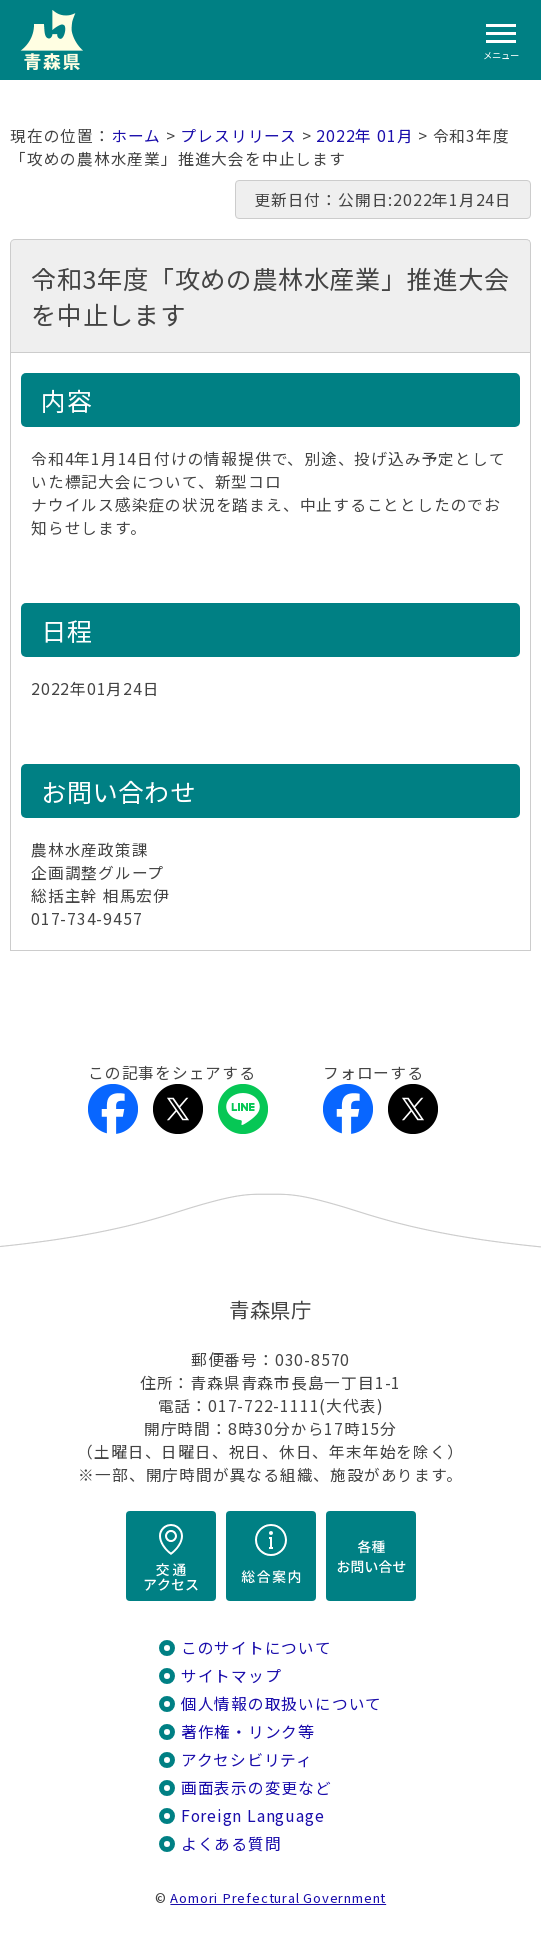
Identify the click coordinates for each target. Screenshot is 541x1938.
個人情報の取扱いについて (281, 1703)
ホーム (136, 135)
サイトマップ (231, 1675)
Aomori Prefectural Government (278, 1897)
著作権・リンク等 (248, 1731)
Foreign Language (253, 1815)
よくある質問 (231, 1843)
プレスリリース (238, 135)
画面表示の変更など (256, 1787)
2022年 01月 (364, 135)
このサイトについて (256, 1647)
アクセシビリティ (247, 1759)
